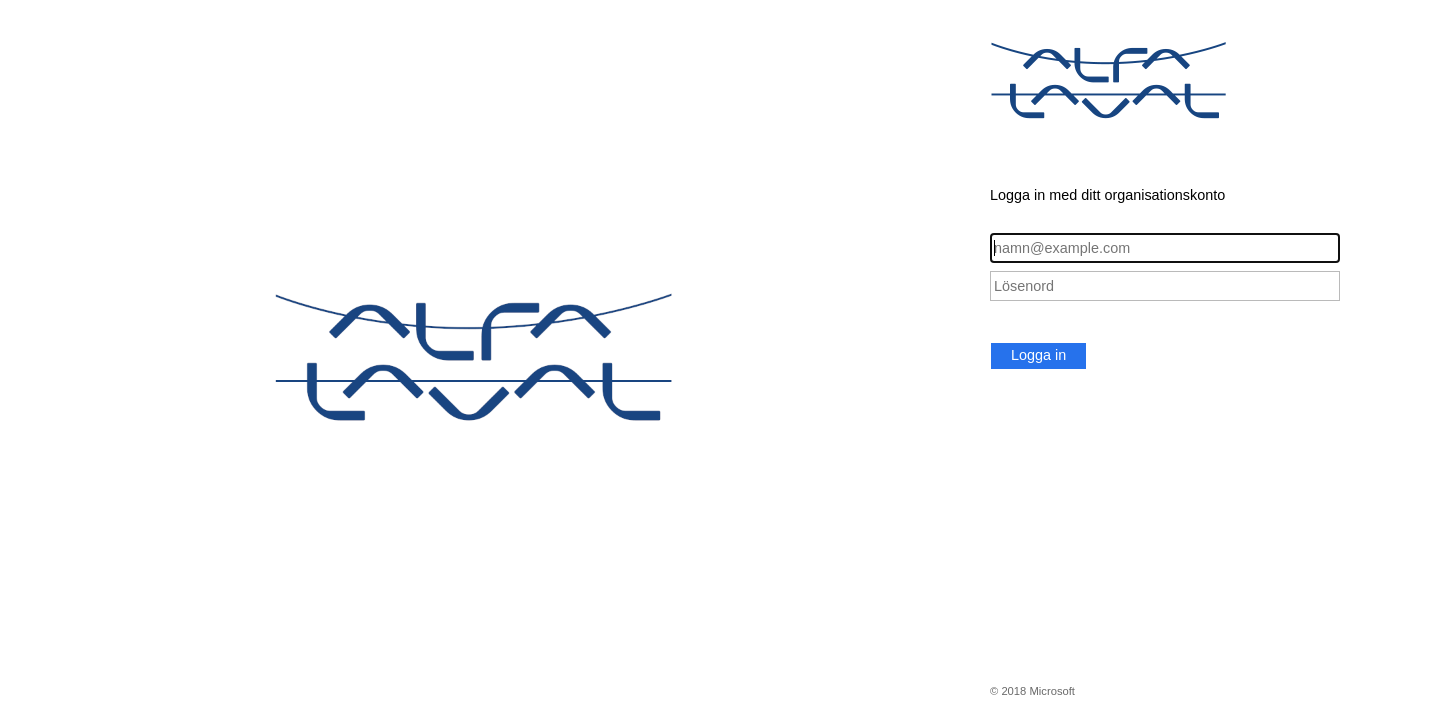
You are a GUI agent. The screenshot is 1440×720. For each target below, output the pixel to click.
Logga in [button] (1038, 355)
